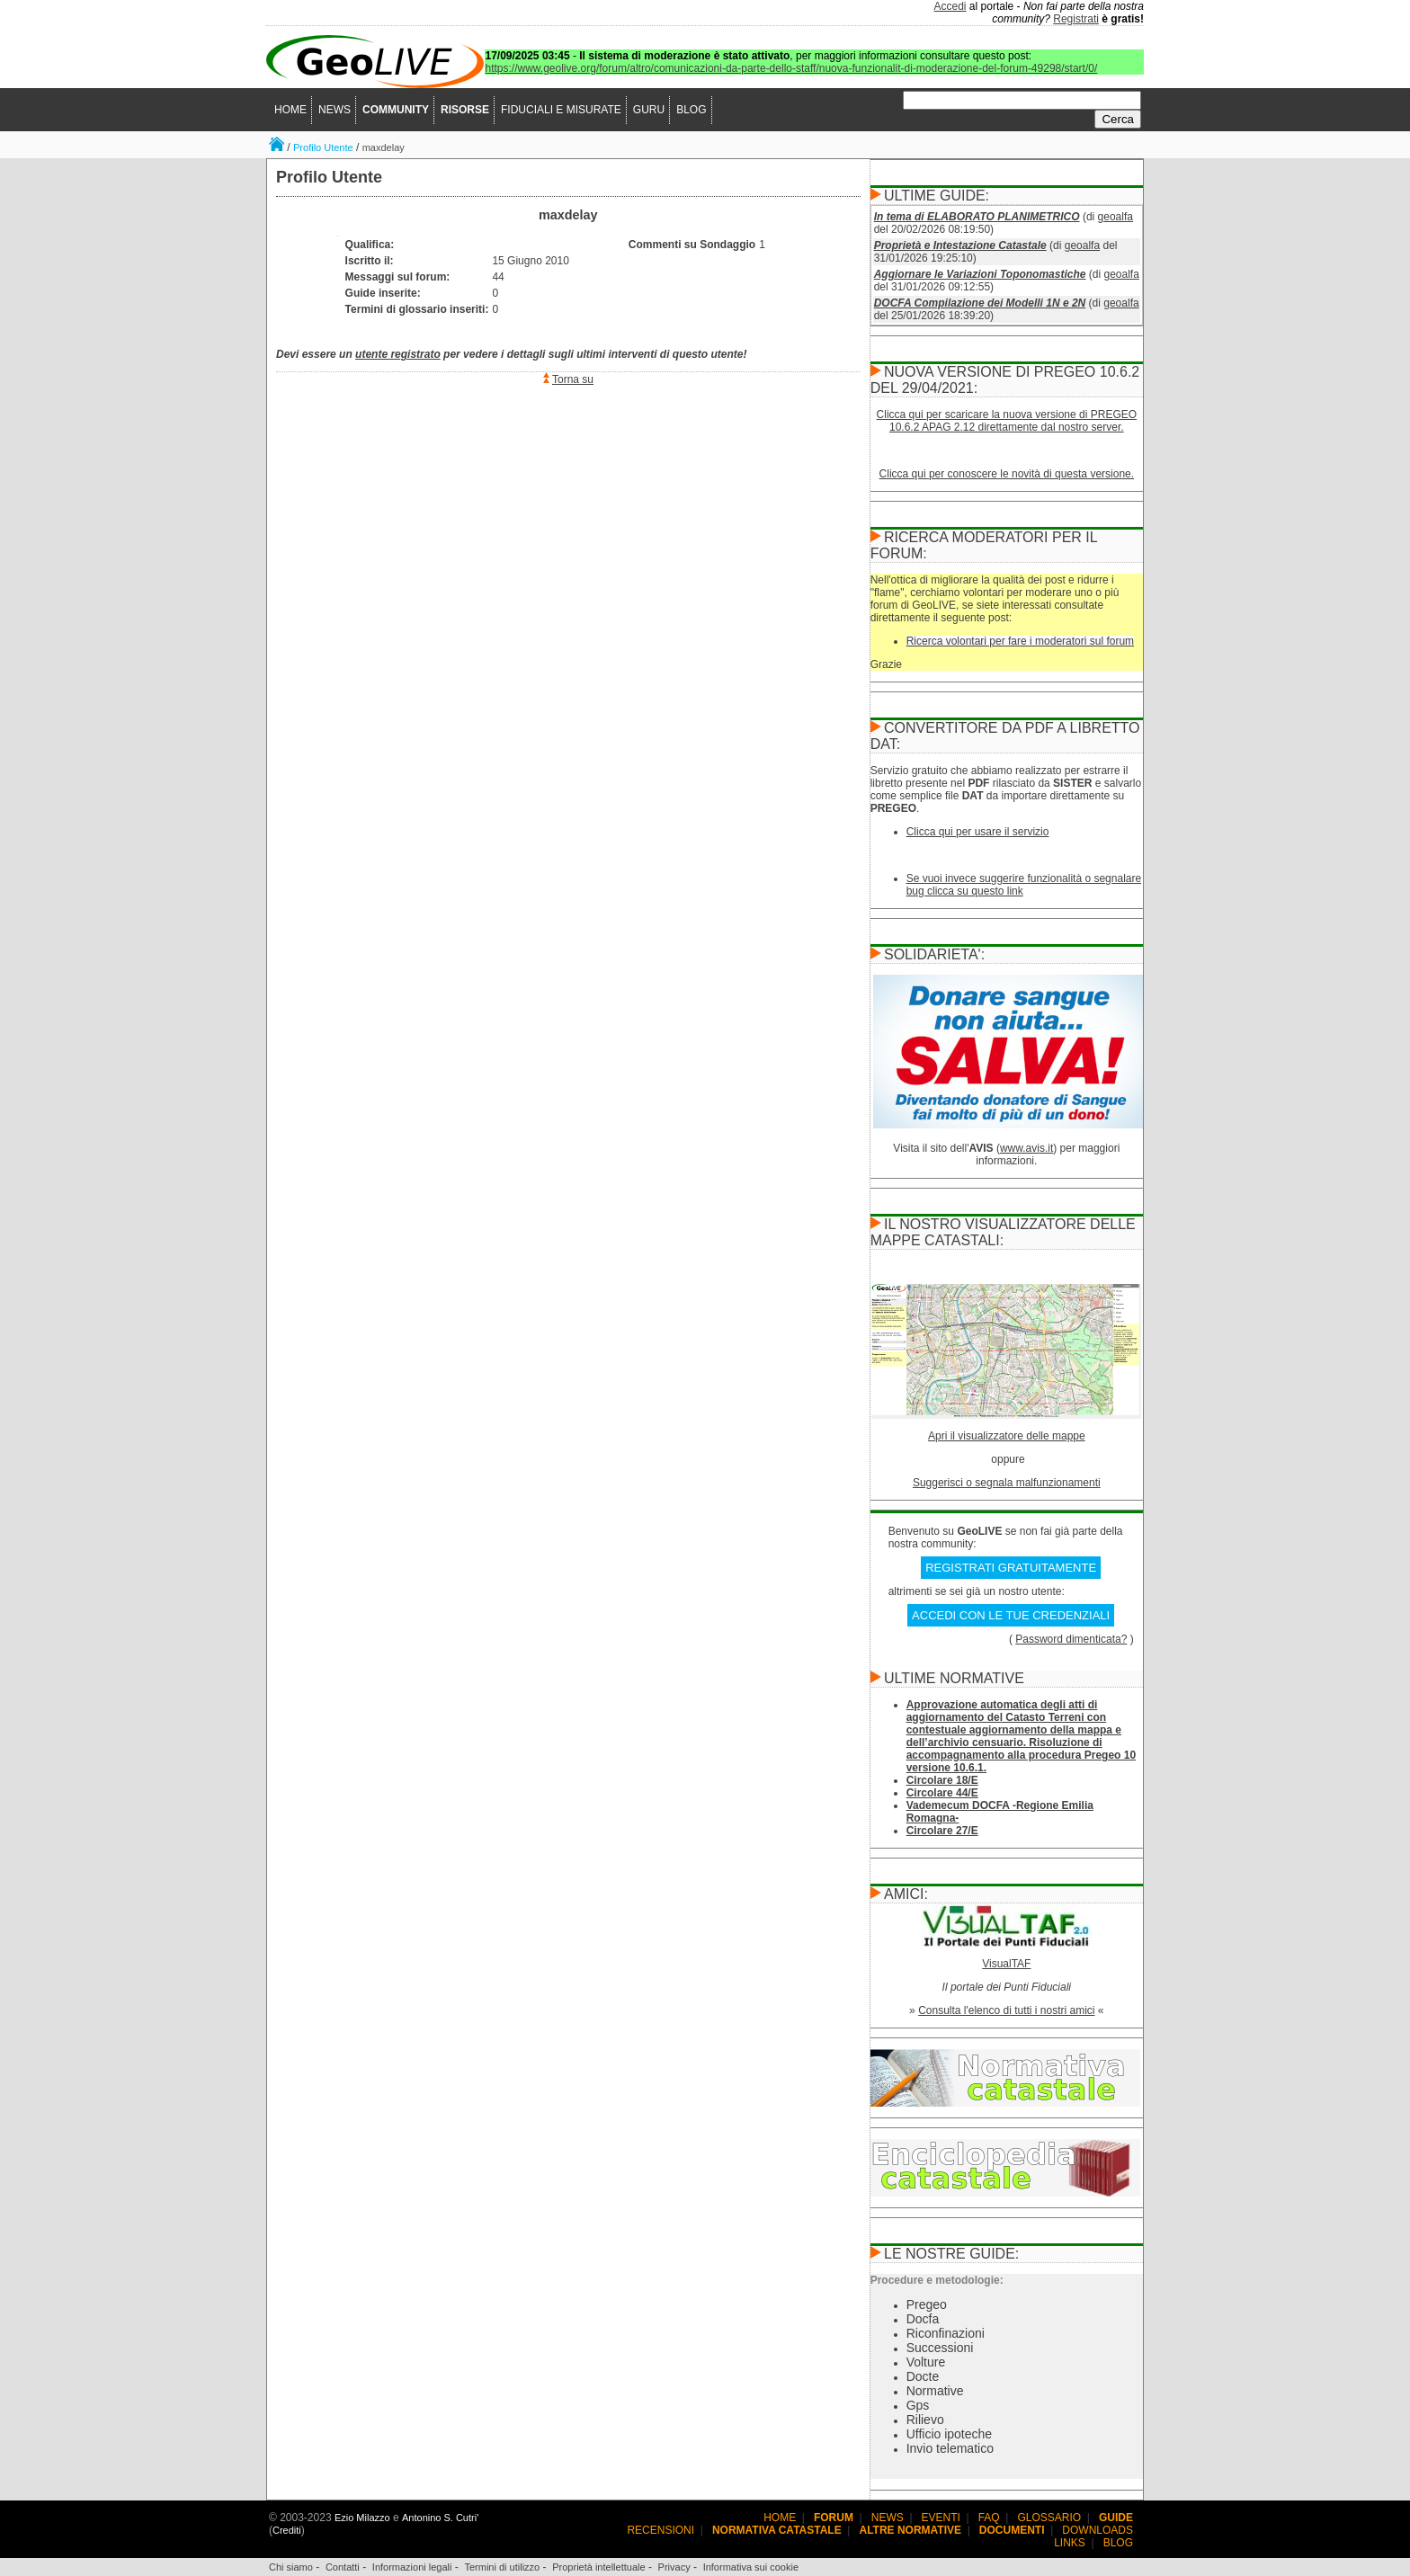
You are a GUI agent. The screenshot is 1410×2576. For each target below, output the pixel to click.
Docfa (923, 2319)
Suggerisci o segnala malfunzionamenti (1007, 1482)
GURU (649, 109)
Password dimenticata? (1071, 1639)
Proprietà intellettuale (598, 2567)
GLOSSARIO (1050, 2517)
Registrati (1076, 19)
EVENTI (941, 2517)
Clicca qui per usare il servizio (977, 831)
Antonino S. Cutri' (440, 2517)
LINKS (1069, 2542)
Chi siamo (291, 2567)
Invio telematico (950, 2448)
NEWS (334, 109)
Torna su (572, 379)
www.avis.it (1026, 1148)
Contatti (343, 2567)
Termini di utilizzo (502, 2567)
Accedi (950, 6)
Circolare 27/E (942, 1830)
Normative (935, 2391)
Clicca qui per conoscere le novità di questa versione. (1007, 474)
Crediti (286, 2530)
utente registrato (398, 354)
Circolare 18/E (942, 1780)
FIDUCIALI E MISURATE (561, 109)
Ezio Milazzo (362, 2517)
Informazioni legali (412, 2567)
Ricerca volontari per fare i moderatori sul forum (1020, 641)
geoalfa (1115, 216)
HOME (290, 109)
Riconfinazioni (945, 2333)
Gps (918, 2405)
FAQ (989, 2517)
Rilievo (925, 2419)
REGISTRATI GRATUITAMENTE (1010, 1567)
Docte (923, 2376)
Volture (926, 2362)
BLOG (691, 109)
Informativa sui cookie (751, 2567)
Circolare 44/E (942, 1793)
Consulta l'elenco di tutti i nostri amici (1006, 2010)
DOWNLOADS (1097, 2530)
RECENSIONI (660, 2530)
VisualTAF (1006, 1963)
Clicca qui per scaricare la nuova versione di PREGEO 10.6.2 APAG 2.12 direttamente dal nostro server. (1007, 420)
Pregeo (926, 2304)
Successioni (940, 2347)
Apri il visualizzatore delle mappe (1006, 1436)
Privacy (674, 2567)
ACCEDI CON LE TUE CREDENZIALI (1011, 1615)
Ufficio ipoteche (949, 2434)
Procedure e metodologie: (937, 2280)
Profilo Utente (323, 147)
